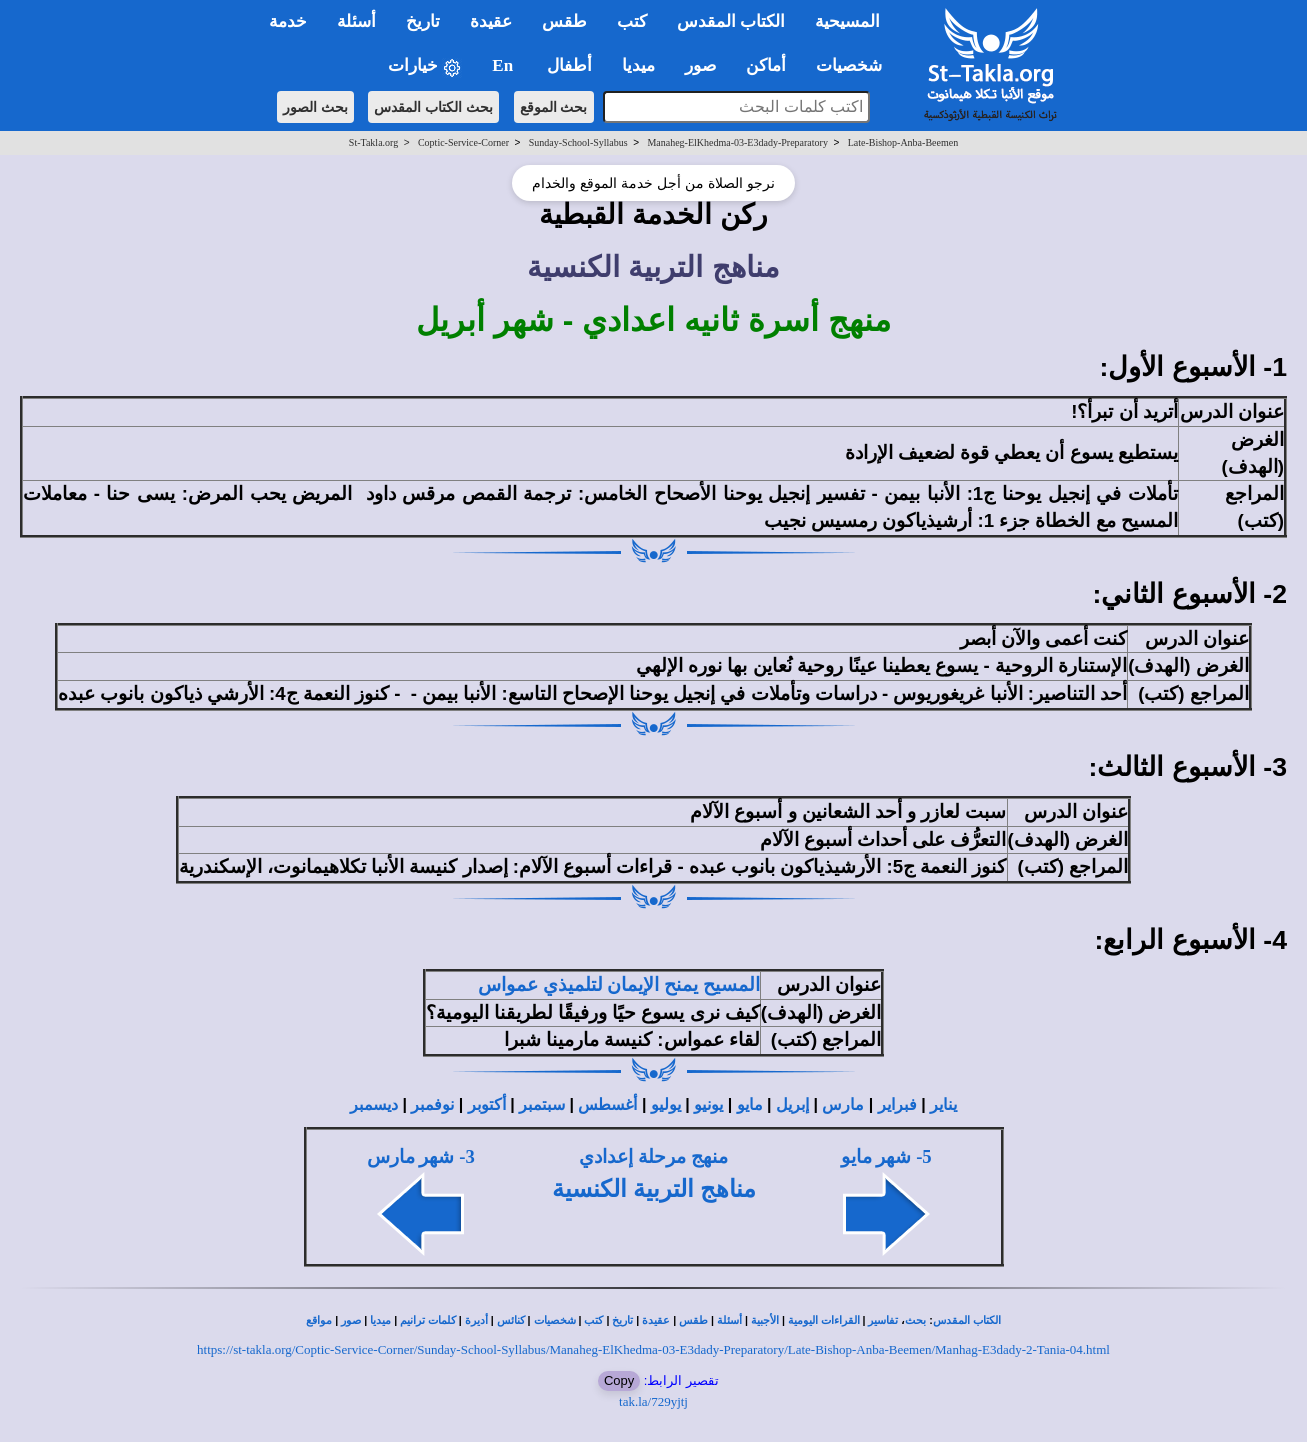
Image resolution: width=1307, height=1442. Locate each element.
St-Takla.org (373, 142)
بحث (915, 1320)
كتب (593, 1320)
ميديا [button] (638, 65)
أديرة (476, 1320)
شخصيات (555, 1320)
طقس (693, 1320)
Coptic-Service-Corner (463, 142)
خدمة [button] (288, 21)
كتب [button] (632, 21)
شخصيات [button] (855, 65)
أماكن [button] (766, 65)
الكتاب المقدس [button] (731, 21)
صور (351, 1320)
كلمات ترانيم (428, 1320)
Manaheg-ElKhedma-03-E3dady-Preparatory (737, 142)
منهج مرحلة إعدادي (653, 1156)
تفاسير (883, 1320)
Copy (619, 1380)
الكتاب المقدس (967, 1320)
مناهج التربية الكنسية (654, 1189)
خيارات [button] (425, 66)
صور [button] (700, 65)
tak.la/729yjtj (653, 1401)
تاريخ (622, 1320)
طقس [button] (564, 21)
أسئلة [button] (356, 21)
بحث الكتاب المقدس (433, 107)
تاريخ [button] (423, 21)
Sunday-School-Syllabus (578, 142)
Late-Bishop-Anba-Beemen (903, 142)
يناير (943, 1104)
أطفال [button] (569, 65)
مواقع (319, 1320)
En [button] (504, 65)
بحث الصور (315, 107)
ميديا (380, 1320)
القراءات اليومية (824, 1320)
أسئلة (729, 1320)
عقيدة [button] (491, 21)
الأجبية (765, 1320)
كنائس (511, 1320)
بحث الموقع (554, 107)
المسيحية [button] (847, 21)
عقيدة (656, 1320)
